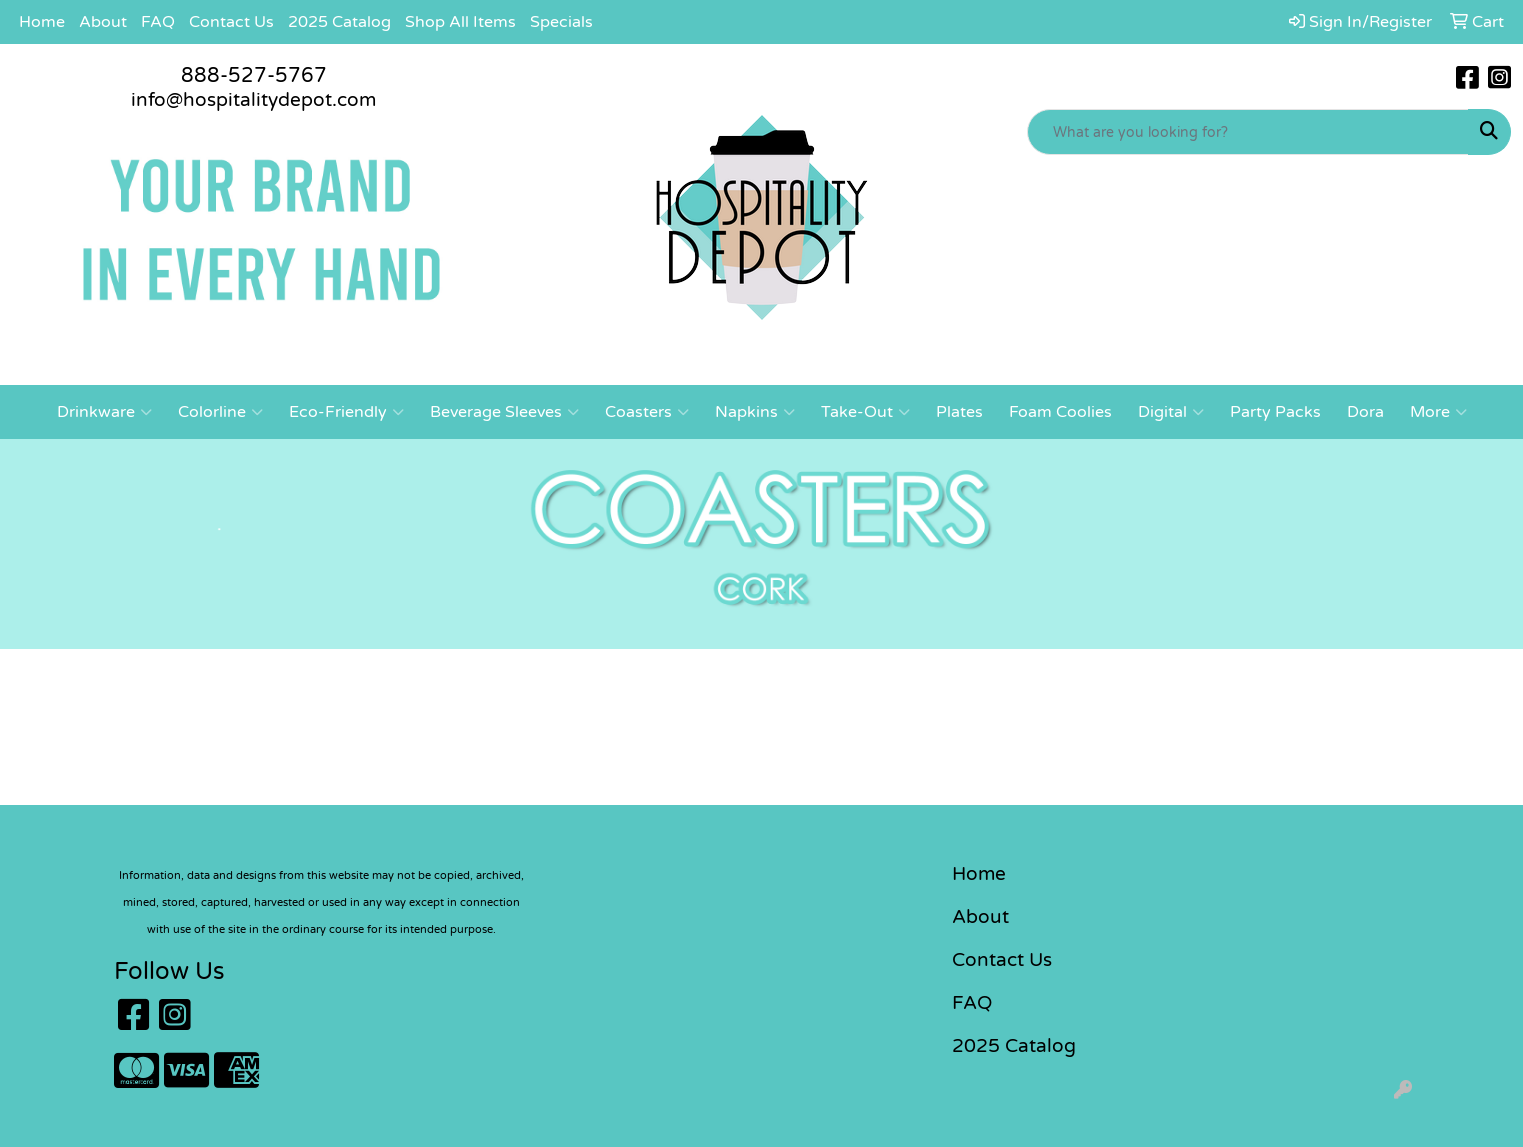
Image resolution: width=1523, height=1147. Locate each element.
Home (42, 22)
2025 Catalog (339, 22)
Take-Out (865, 412)
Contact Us (231, 22)
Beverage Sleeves (504, 412)
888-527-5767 (254, 76)
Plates (959, 412)
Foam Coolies (1060, 412)
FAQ (158, 22)
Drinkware (104, 412)
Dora (1365, 412)
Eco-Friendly (346, 412)
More (1438, 412)
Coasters (647, 412)
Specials (561, 22)
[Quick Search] (1248, 132)
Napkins (755, 412)
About (103, 22)
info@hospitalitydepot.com (253, 100)
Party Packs (1275, 412)
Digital (1171, 412)
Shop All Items (460, 22)
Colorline (220, 412)
